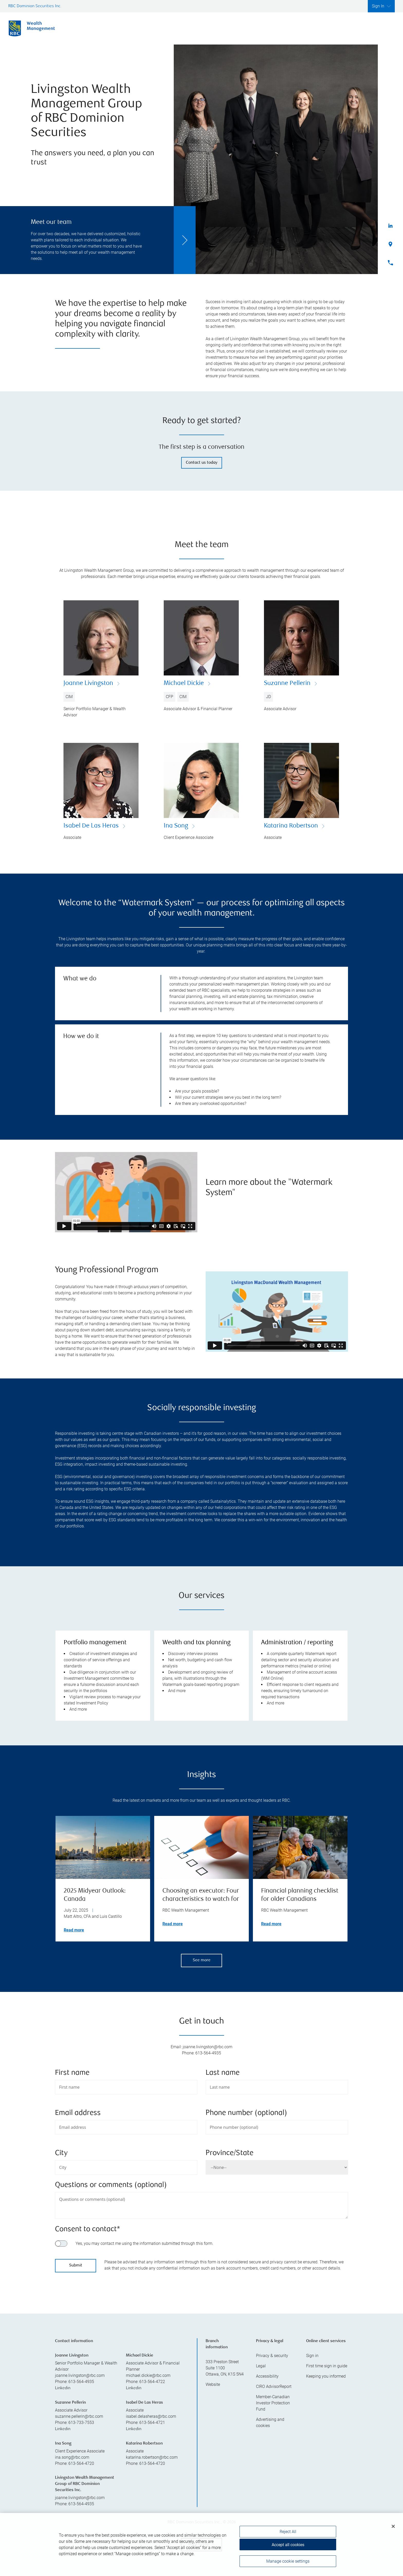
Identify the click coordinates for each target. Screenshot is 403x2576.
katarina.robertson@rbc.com (152, 2457)
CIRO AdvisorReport (273, 2386)
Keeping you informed (326, 2376)
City (61, 2153)
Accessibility (267, 2376)
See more (201, 1960)
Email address (78, 2113)
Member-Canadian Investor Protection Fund (273, 2403)
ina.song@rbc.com (72, 2457)
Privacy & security (272, 2355)
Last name (223, 2073)
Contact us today (201, 463)
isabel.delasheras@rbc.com (151, 2416)
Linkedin (62, 2388)
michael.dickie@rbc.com (148, 2375)
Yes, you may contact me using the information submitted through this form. (144, 2243)
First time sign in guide (326, 2365)
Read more (74, 1930)
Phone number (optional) (246, 2113)
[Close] (393, 2528)
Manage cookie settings (287, 2563)
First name (72, 2073)
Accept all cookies (288, 2547)
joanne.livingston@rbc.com (80, 2375)
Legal (261, 2365)
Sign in (312, 2355)
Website (213, 2384)
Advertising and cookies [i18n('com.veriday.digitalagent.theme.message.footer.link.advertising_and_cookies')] (270, 2422)
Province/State (229, 2153)
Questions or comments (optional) (111, 2185)
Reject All (288, 2533)
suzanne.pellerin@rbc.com (79, 2416)
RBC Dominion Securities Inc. (34, 6)
